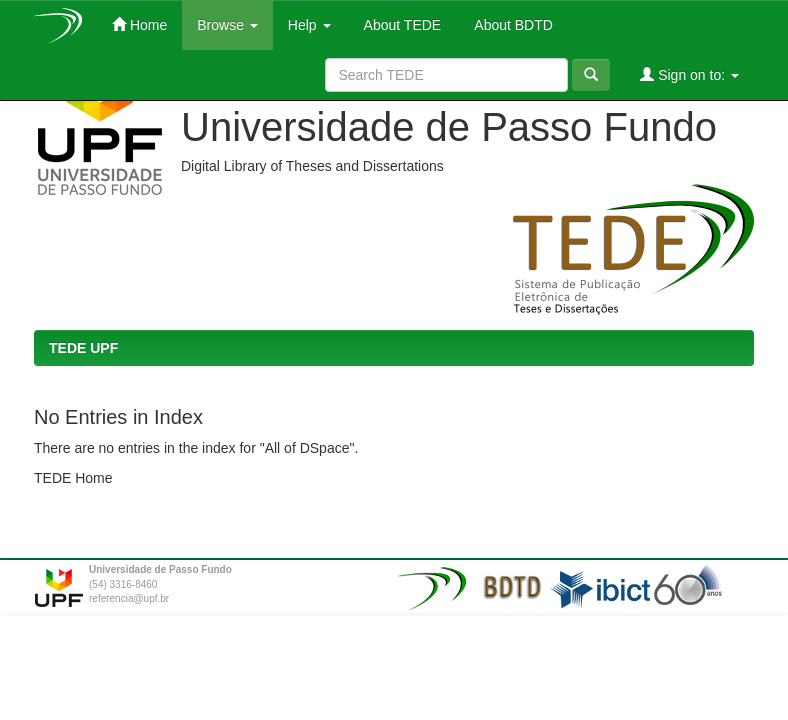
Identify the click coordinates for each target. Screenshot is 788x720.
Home (139, 24)
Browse (227, 25)
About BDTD (512, 25)
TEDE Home (73, 478)
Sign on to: (689, 74)
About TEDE (401, 25)
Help (309, 25)
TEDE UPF (83, 348)
